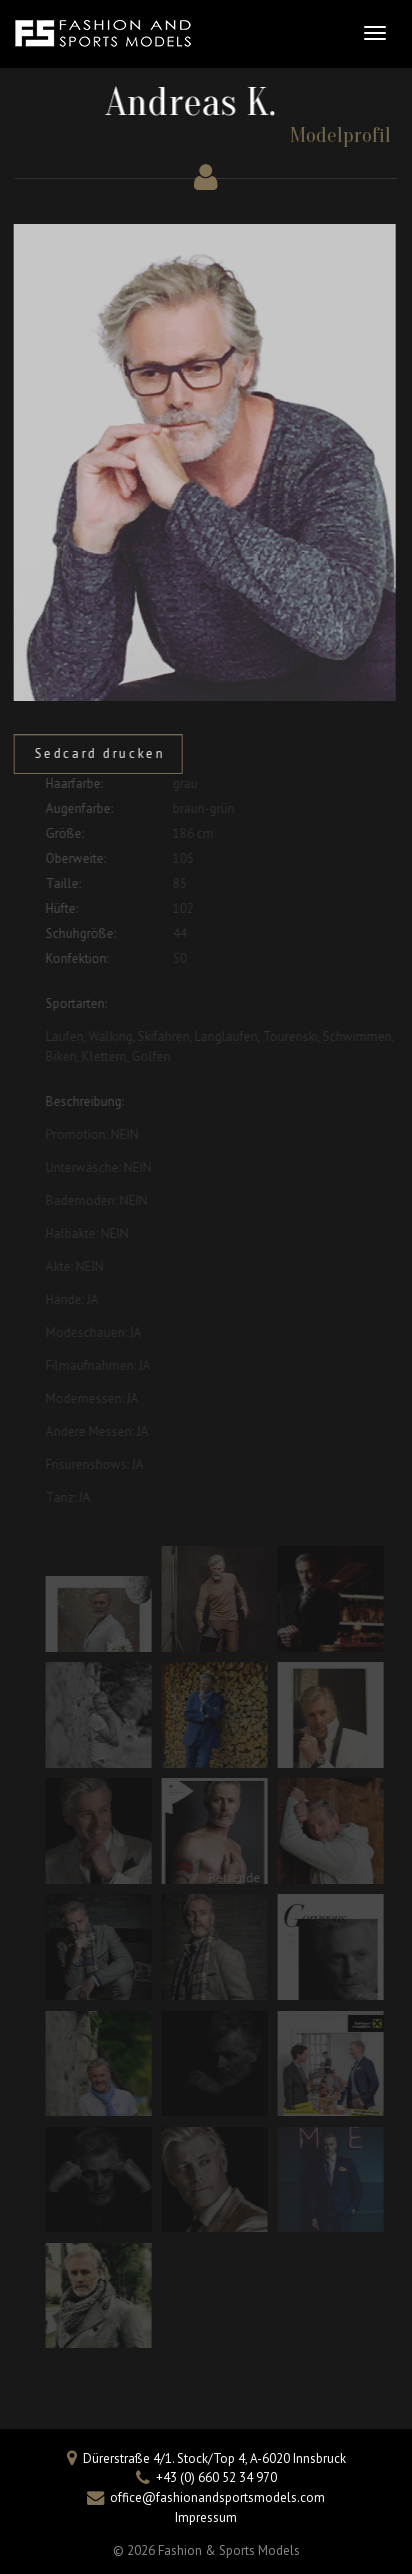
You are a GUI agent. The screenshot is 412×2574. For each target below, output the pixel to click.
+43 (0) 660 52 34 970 (216, 2477)
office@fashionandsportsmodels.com (217, 2497)
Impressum (206, 2517)
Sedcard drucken (94, 753)
